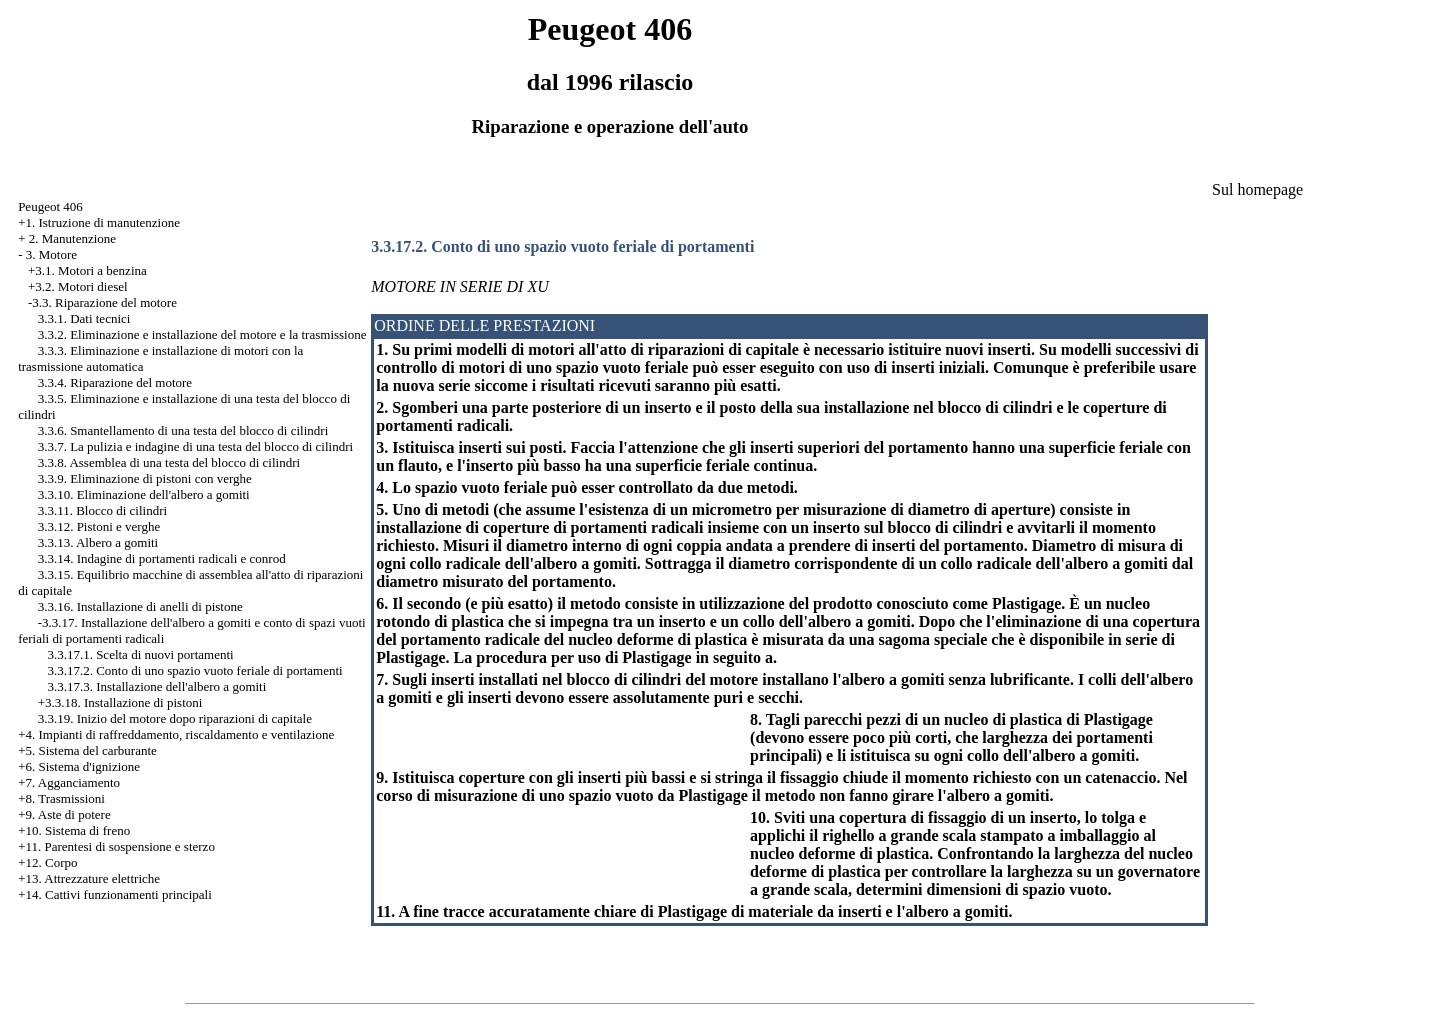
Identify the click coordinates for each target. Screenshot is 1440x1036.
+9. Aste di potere (64, 814)
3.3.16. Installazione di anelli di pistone (140, 606)
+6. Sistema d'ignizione (79, 766)
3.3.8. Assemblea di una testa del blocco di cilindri (169, 462)
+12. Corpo (47, 862)
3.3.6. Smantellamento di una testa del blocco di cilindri (183, 430)
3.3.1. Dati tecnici (84, 318)
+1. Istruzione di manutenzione (99, 222)
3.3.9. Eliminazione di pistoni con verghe (145, 478)
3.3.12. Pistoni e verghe (99, 526)
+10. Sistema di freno (74, 830)
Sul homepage (1257, 189)
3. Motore (51, 254)
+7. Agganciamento (69, 782)
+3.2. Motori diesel (78, 286)
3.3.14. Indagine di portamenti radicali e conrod (162, 558)
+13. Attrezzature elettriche (89, 878)
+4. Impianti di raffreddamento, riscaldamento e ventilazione (176, 734)
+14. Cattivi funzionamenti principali (115, 894)
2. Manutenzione (72, 238)
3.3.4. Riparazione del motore (115, 382)
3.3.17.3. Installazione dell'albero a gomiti (156, 686)
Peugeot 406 (50, 206)
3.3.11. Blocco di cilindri (103, 510)
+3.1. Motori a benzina (87, 270)
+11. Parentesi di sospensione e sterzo (116, 846)
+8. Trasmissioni (61, 798)
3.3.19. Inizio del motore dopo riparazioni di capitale (175, 718)
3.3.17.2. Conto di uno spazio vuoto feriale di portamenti (194, 670)
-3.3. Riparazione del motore (102, 302)
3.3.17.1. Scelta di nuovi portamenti (140, 654)
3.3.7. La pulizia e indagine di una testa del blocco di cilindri (196, 446)
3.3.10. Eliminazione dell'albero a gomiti (144, 494)
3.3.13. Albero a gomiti (98, 542)
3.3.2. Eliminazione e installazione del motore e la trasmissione (202, 334)
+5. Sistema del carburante (87, 750)
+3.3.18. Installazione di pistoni (120, 702)
